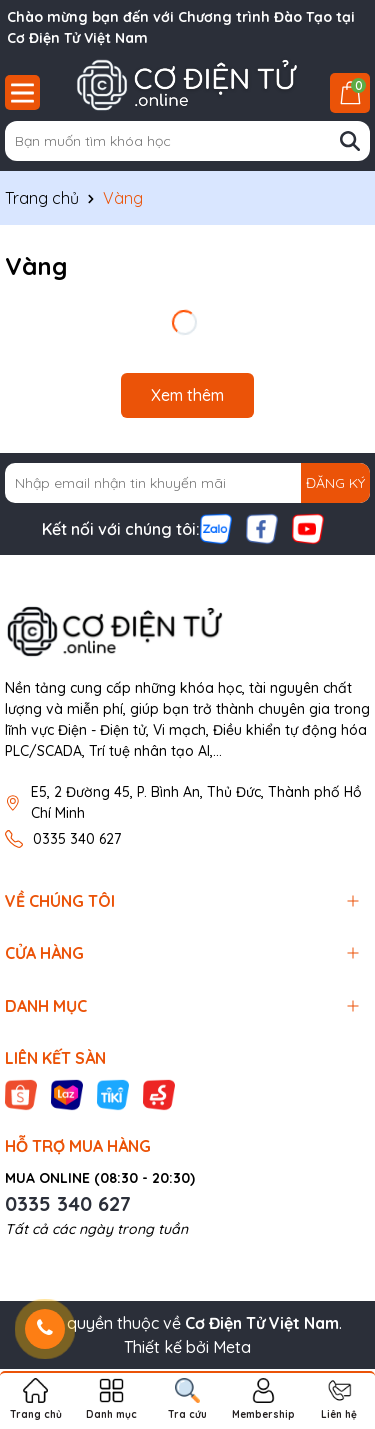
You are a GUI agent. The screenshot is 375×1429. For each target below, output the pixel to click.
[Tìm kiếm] (350, 141)
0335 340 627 (77, 839)
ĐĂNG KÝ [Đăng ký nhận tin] (335, 483)
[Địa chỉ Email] (187, 483)
